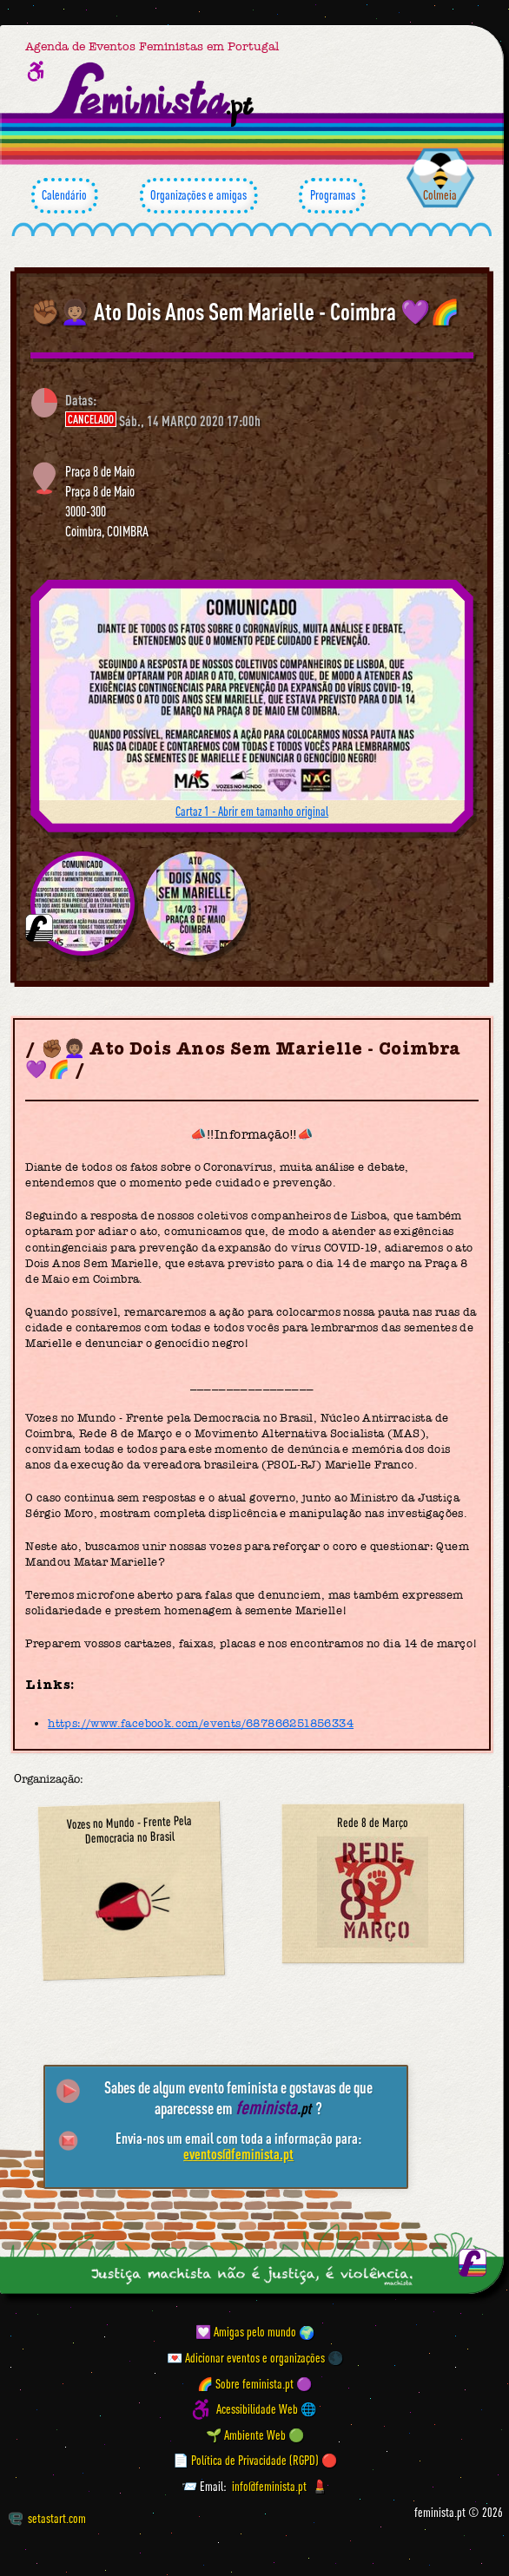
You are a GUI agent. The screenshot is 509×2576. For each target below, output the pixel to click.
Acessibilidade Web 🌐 (266, 2409)
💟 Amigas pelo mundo (245, 2332)
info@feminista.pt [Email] (269, 2486)
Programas (332, 196)
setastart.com (47, 2518)
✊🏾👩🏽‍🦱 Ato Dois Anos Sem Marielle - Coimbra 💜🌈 (244, 312)
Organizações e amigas (199, 196)
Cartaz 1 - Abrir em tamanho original (251, 811)
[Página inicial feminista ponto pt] (153, 95)
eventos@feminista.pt (238, 2154)
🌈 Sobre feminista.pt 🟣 (254, 2383)
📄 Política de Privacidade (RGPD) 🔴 (255, 2461)
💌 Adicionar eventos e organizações (246, 2357)
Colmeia (440, 194)
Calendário (64, 196)
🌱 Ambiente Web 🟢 (255, 2435)
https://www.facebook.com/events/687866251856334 (201, 1723)
